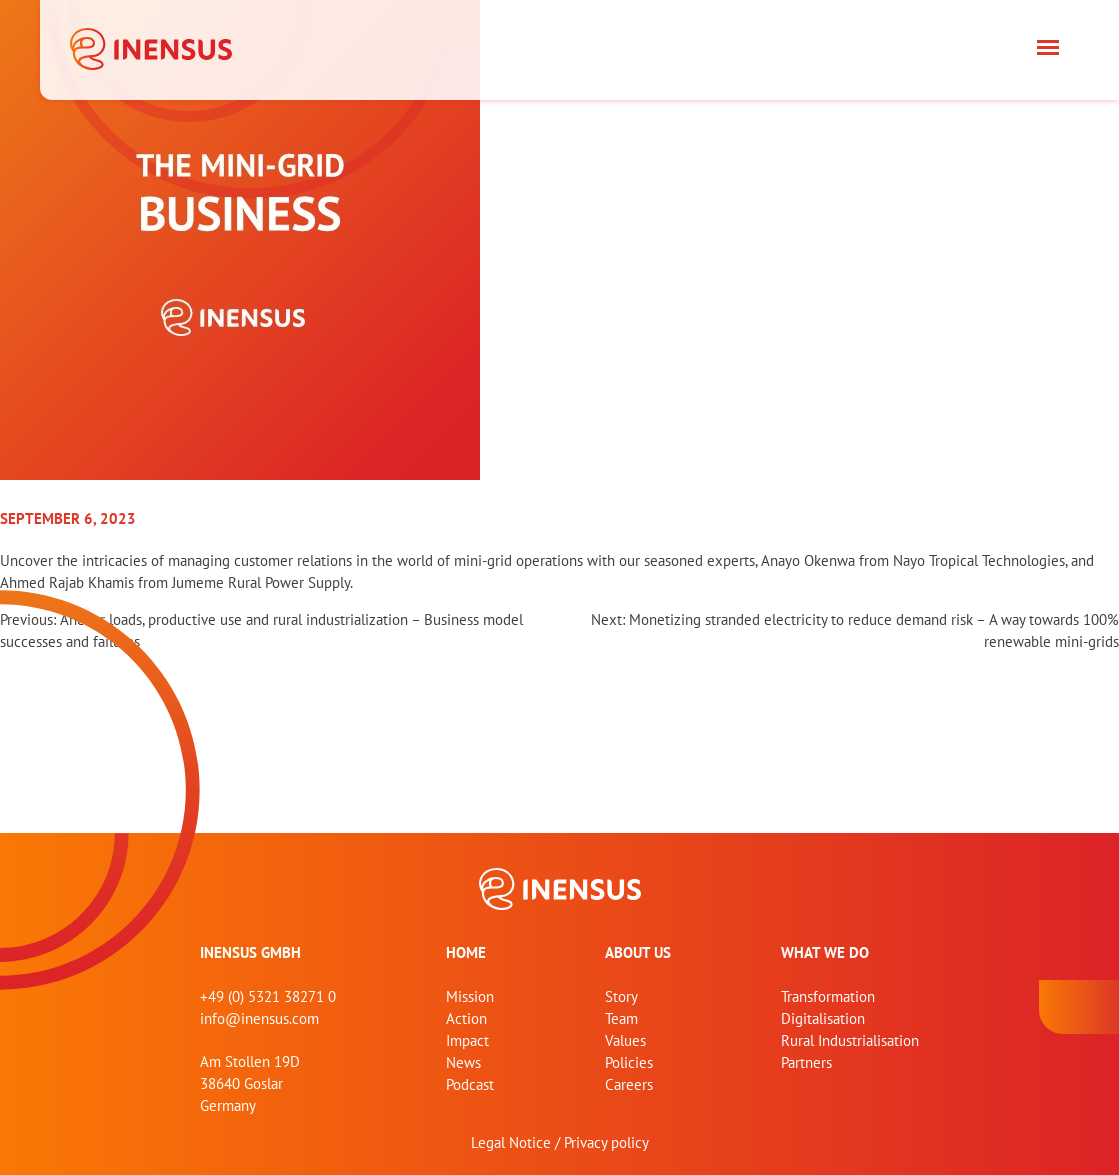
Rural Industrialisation (850, 1040)
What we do (825, 952)
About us (638, 952)
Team (621, 1018)
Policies (629, 1062)
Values (625, 1040)
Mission (470, 996)
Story (621, 996)
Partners (806, 1062)
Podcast (470, 1084)
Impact (467, 1040)
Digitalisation (823, 1018)
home (466, 952)
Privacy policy (606, 1142)
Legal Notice (511, 1142)
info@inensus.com (259, 1018)
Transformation (828, 996)
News (463, 1062)
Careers (629, 1084)
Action (466, 1018)
